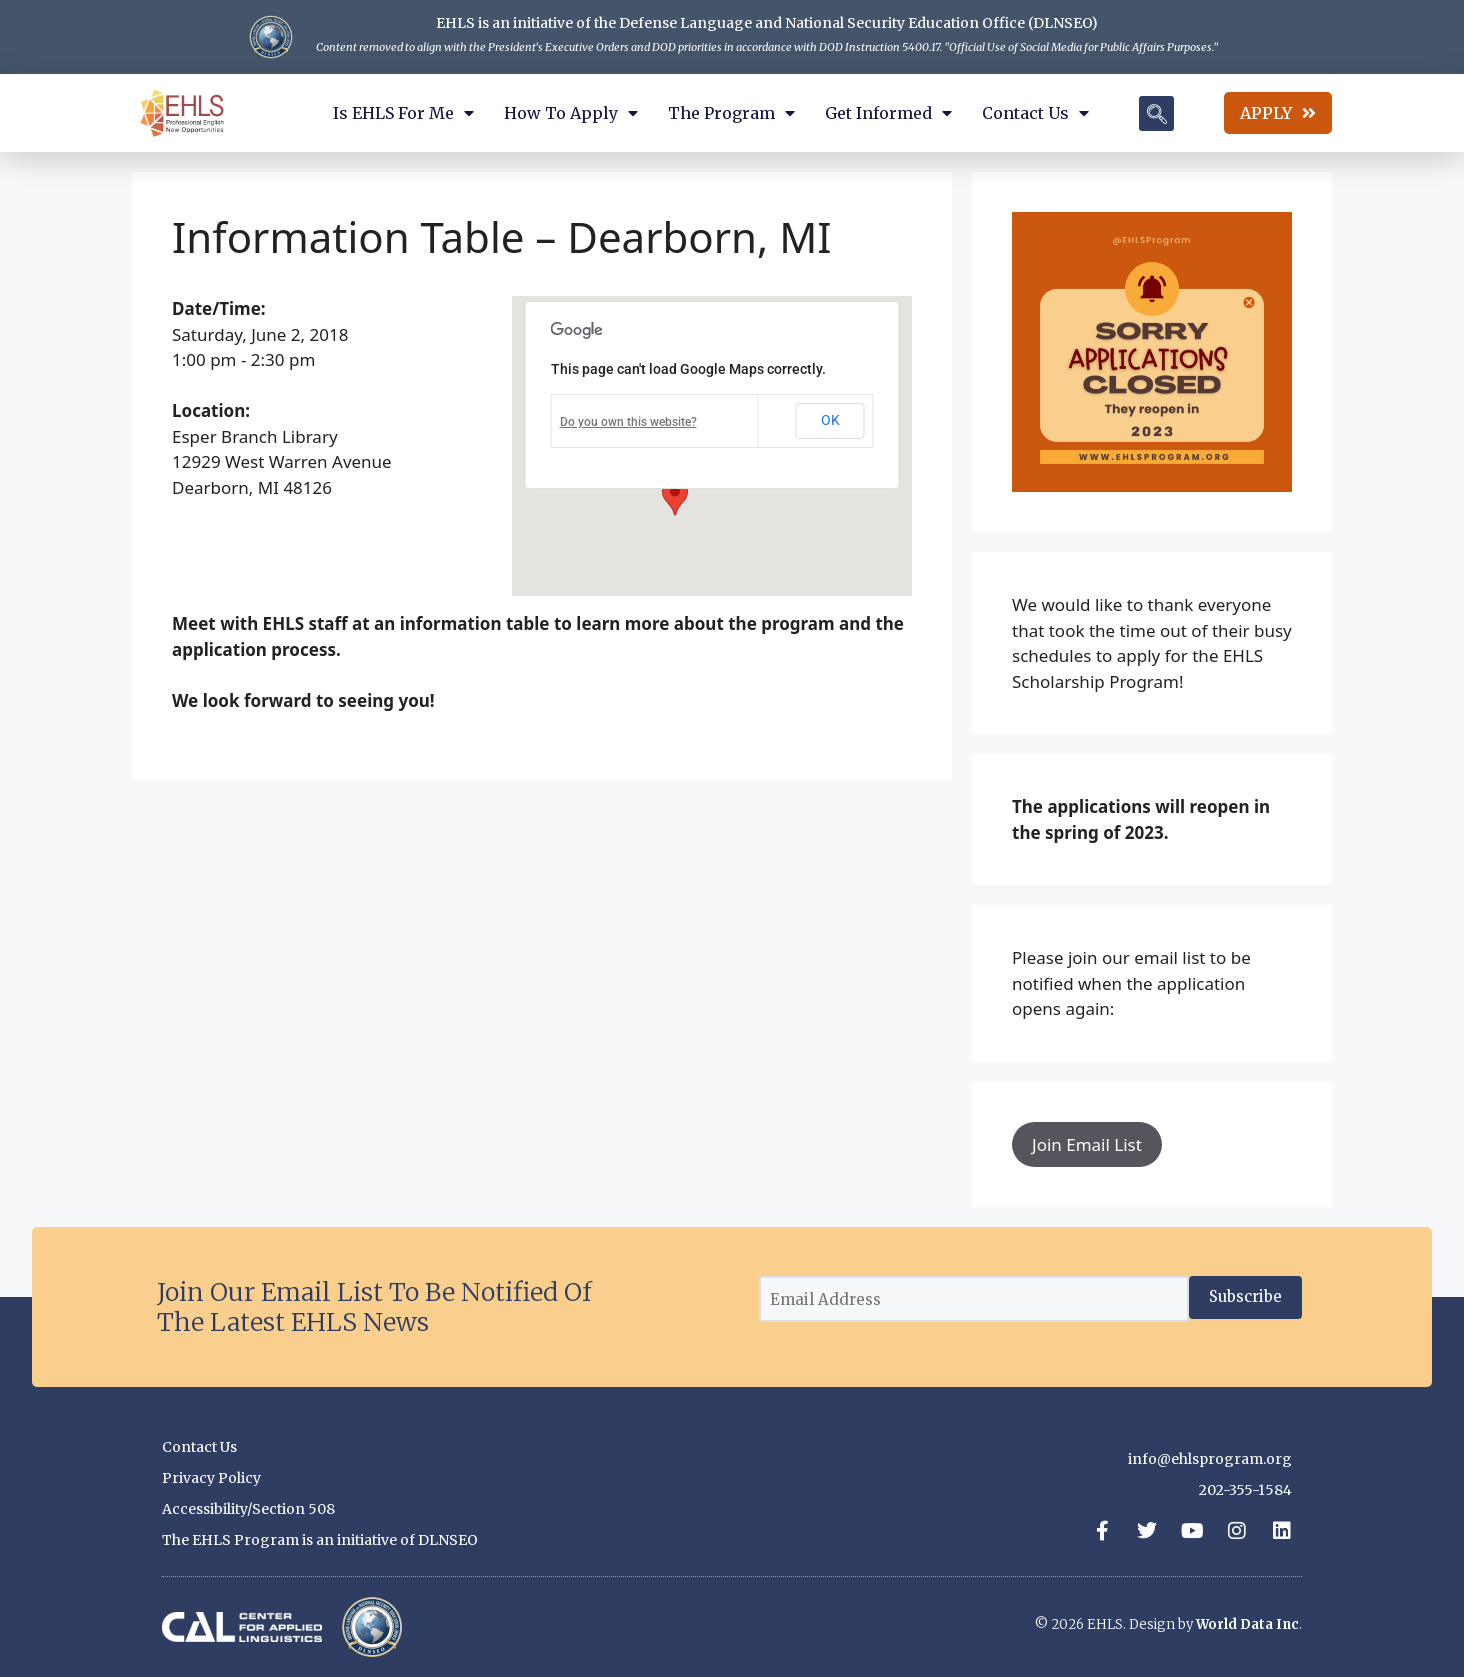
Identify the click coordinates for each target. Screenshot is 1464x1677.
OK (830, 420)
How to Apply (571, 113)
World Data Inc (1247, 1624)
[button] (675, 497)
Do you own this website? (628, 422)
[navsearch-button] (1156, 113)
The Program (731, 113)
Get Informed (888, 113)
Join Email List (1087, 1144)
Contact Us (1035, 113)
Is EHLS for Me (403, 113)
